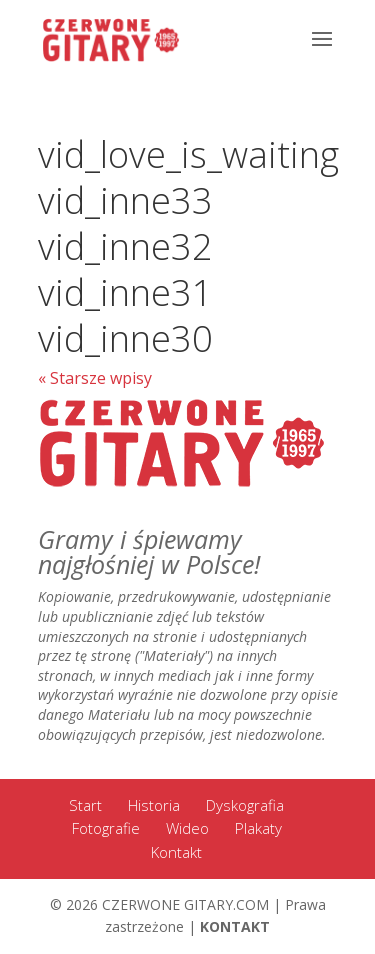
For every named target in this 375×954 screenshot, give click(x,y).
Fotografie (106, 828)
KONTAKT (235, 926)
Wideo (187, 828)
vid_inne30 (125, 338)
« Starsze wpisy (95, 378)
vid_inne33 (125, 200)
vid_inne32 (125, 246)
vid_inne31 (125, 292)
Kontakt (176, 852)
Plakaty (258, 828)
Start (85, 805)
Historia (154, 805)
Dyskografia (245, 805)
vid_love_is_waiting (188, 154)
